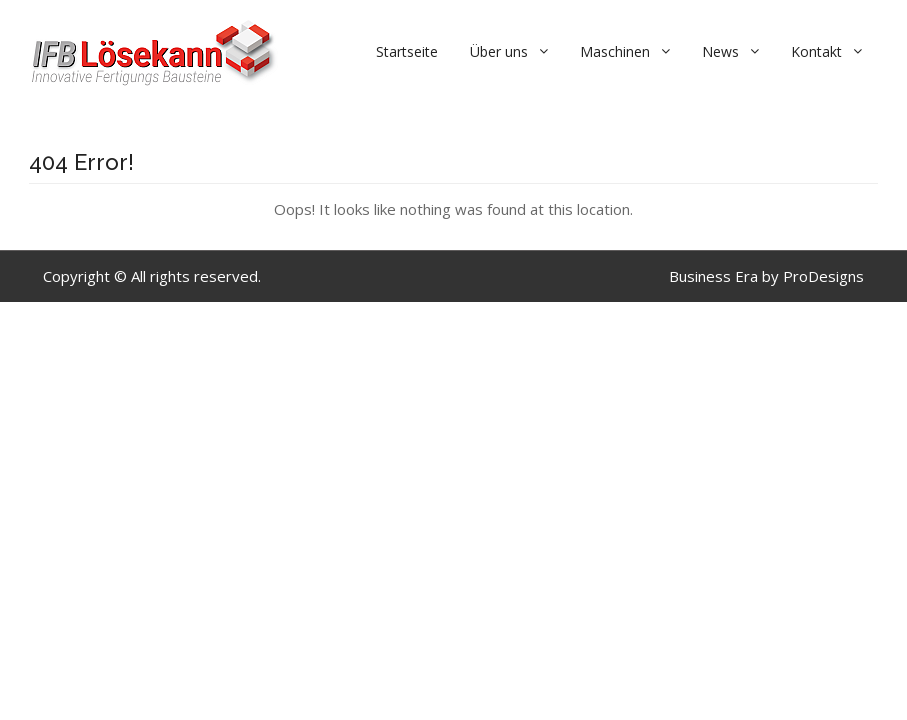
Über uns (499, 51)
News (720, 51)
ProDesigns (823, 276)
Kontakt (816, 51)
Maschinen (615, 51)
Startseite (407, 51)
